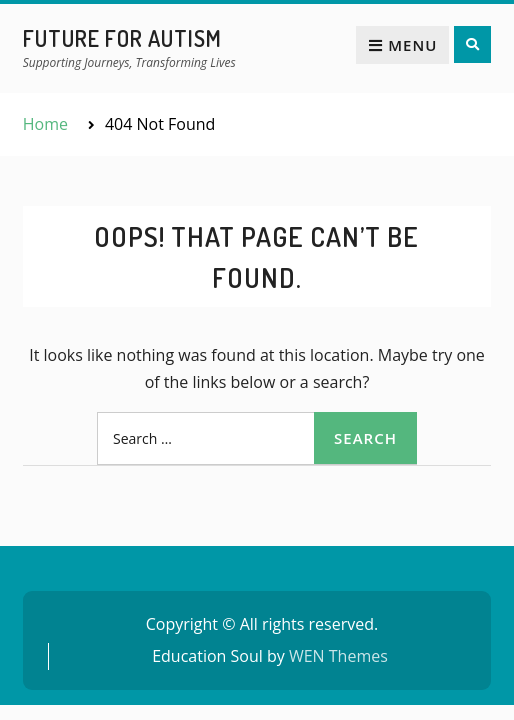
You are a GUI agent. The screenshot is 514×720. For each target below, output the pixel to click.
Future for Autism (122, 38)
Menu (402, 45)
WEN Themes (338, 656)
